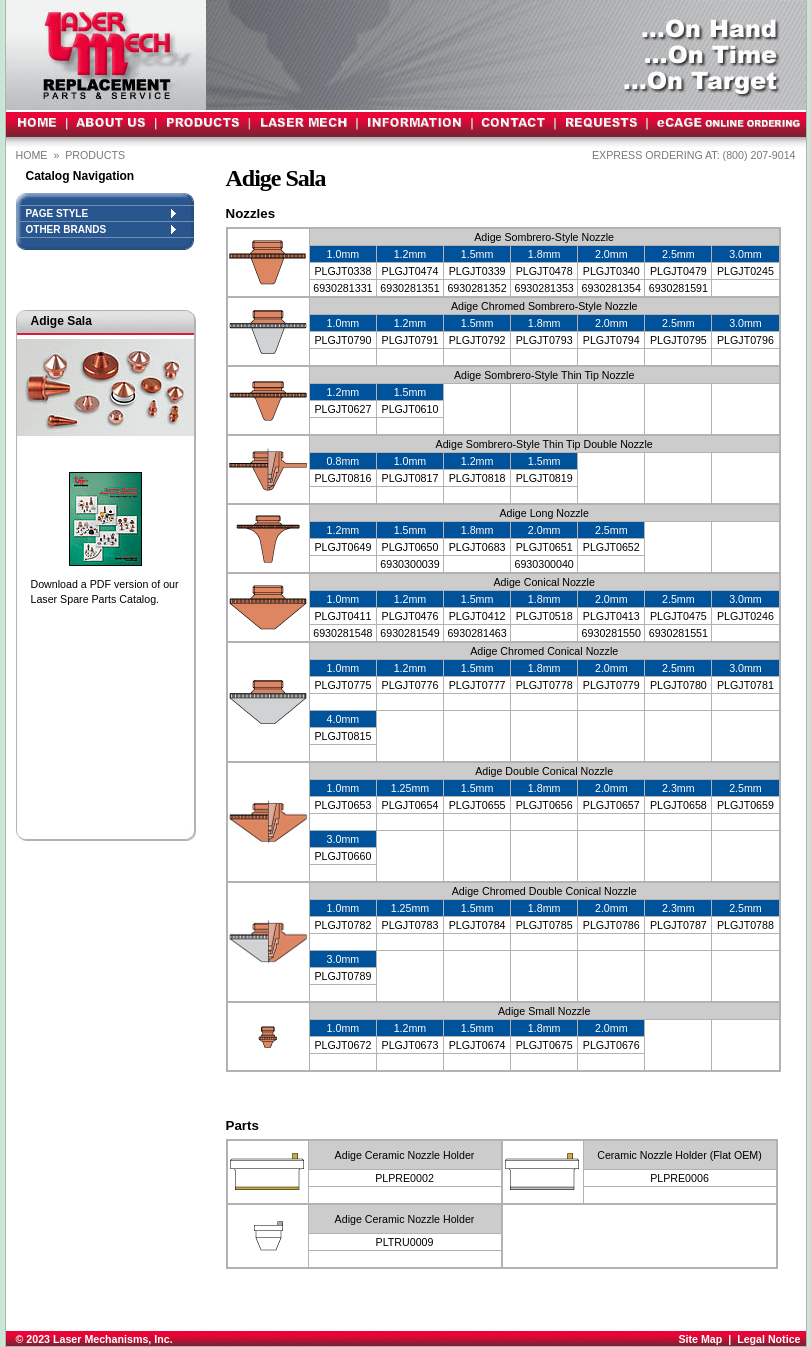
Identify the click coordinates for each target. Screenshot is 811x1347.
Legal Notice (768, 1339)
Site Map (700, 1339)
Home (32, 155)
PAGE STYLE (101, 213)
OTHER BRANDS (101, 229)
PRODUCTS (96, 155)
